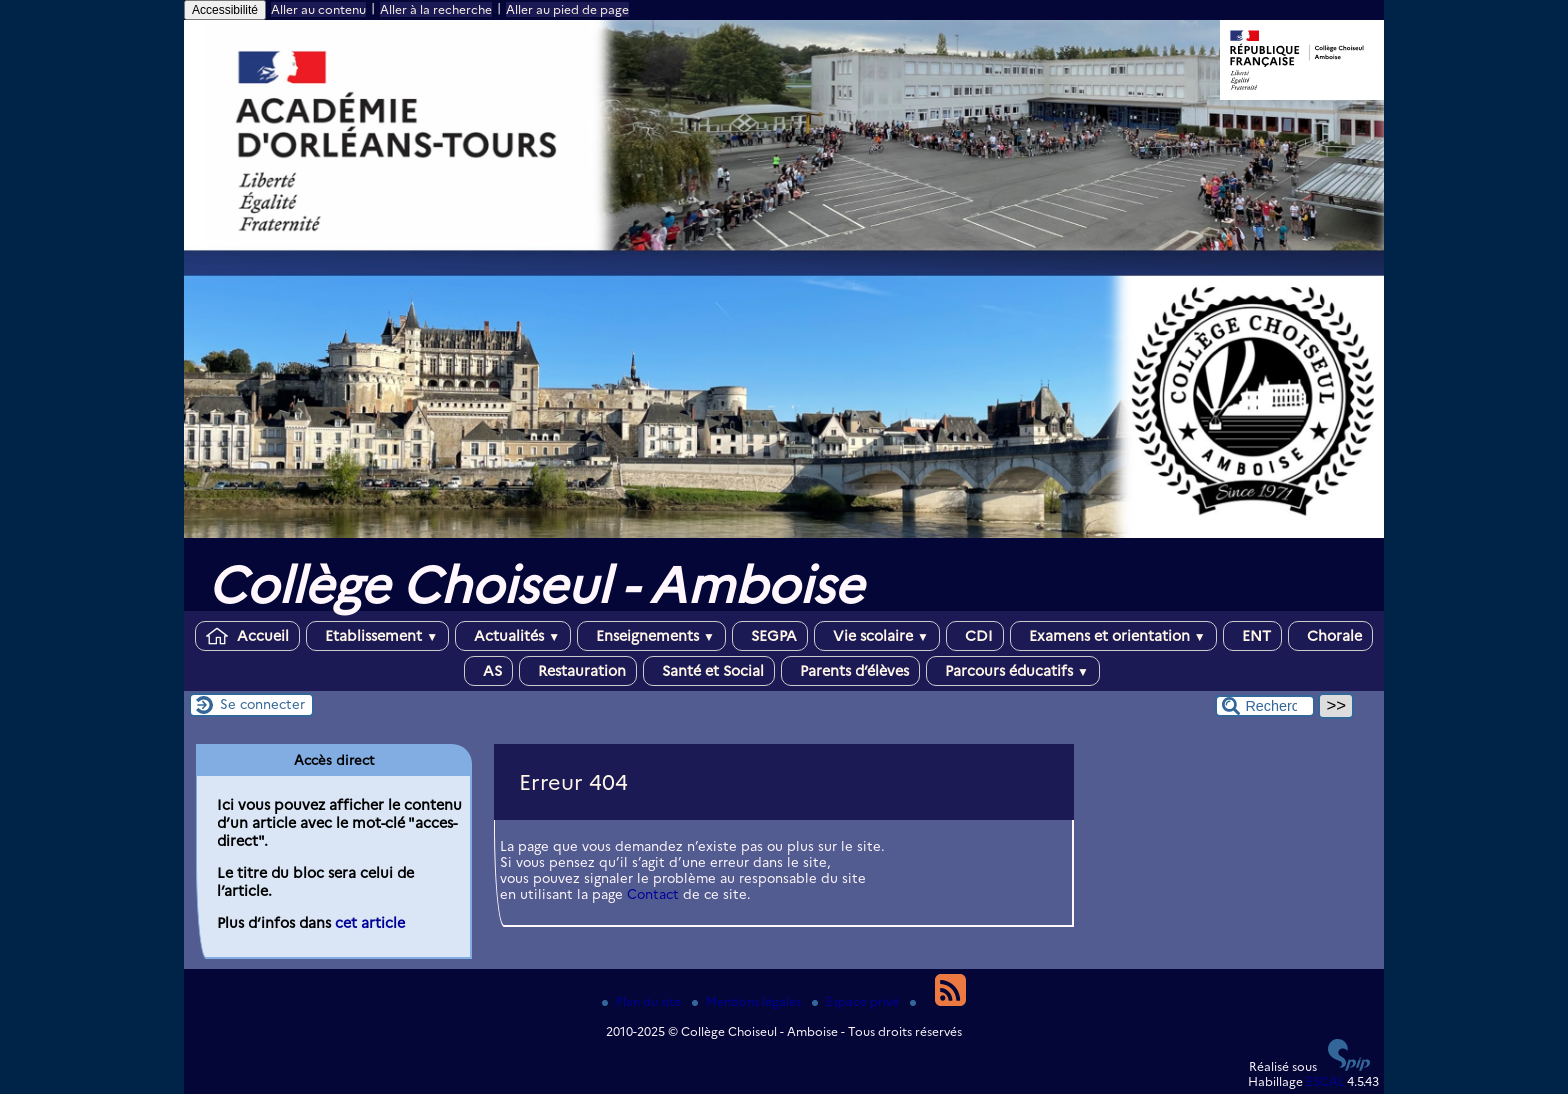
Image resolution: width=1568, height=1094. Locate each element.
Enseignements (651, 636)
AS (488, 671)
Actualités (513, 636)
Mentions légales (748, 1001)
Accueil (247, 636)
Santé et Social (709, 671)
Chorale (1330, 636)
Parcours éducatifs (1013, 671)
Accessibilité (225, 10)
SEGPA (770, 636)
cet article (370, 923)
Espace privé (857, 1001)
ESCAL (1325, 1081)
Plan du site (643, 1001)
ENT (1252, 636)
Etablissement (377, 636)
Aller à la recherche (436, 9)
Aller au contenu (318, 9)
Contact (653, 894)
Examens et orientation (1113, 636)
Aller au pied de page (567, 9)
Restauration (578, 671)
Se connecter (262, 704)
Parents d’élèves (850, 671)
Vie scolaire (877, 636)
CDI (975, 636)
